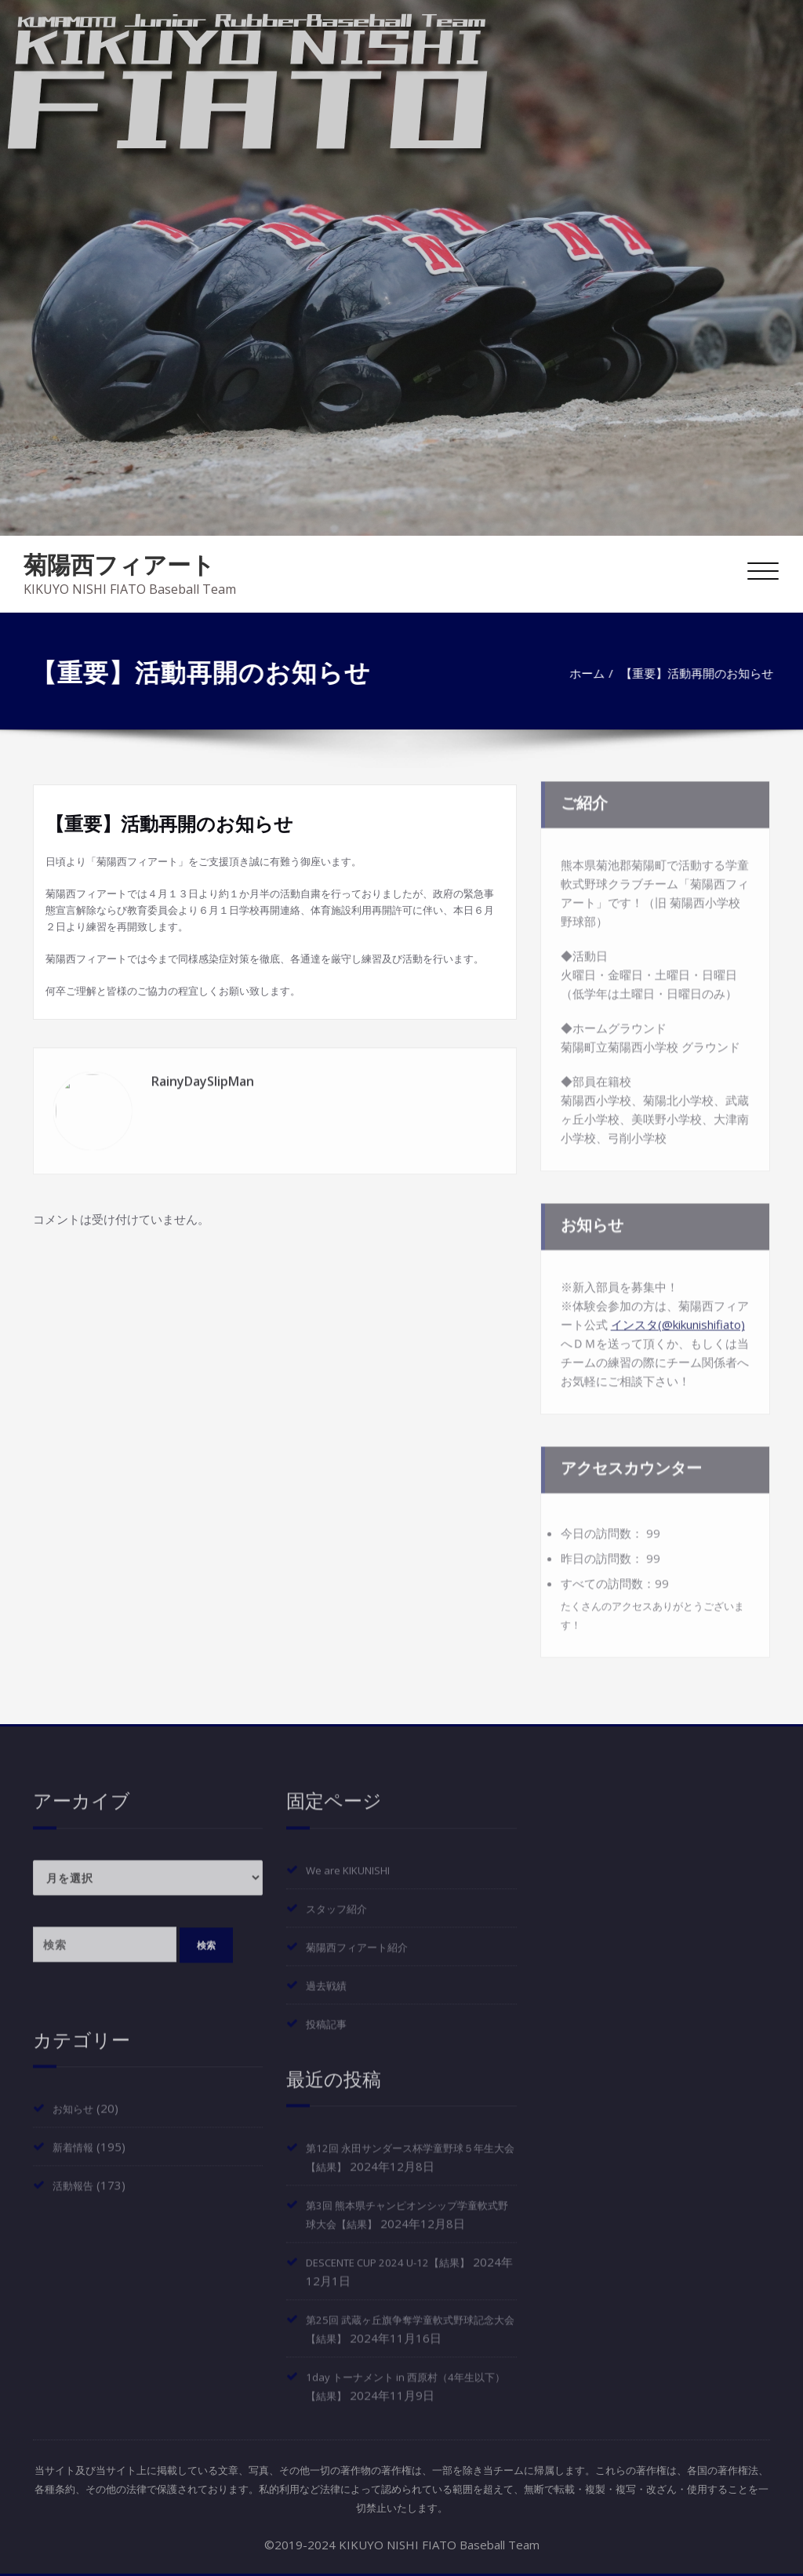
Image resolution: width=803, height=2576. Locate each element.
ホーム (761, 673)
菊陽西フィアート (119, 564)
